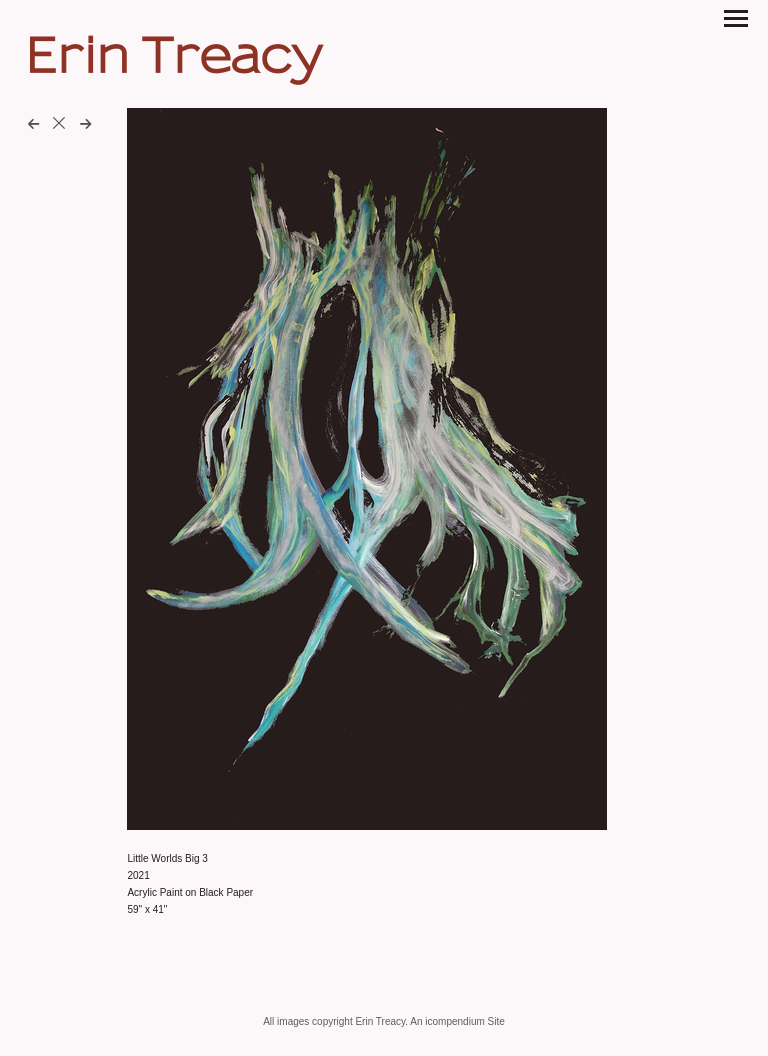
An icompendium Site (457, 1021)
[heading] (173, 66)
